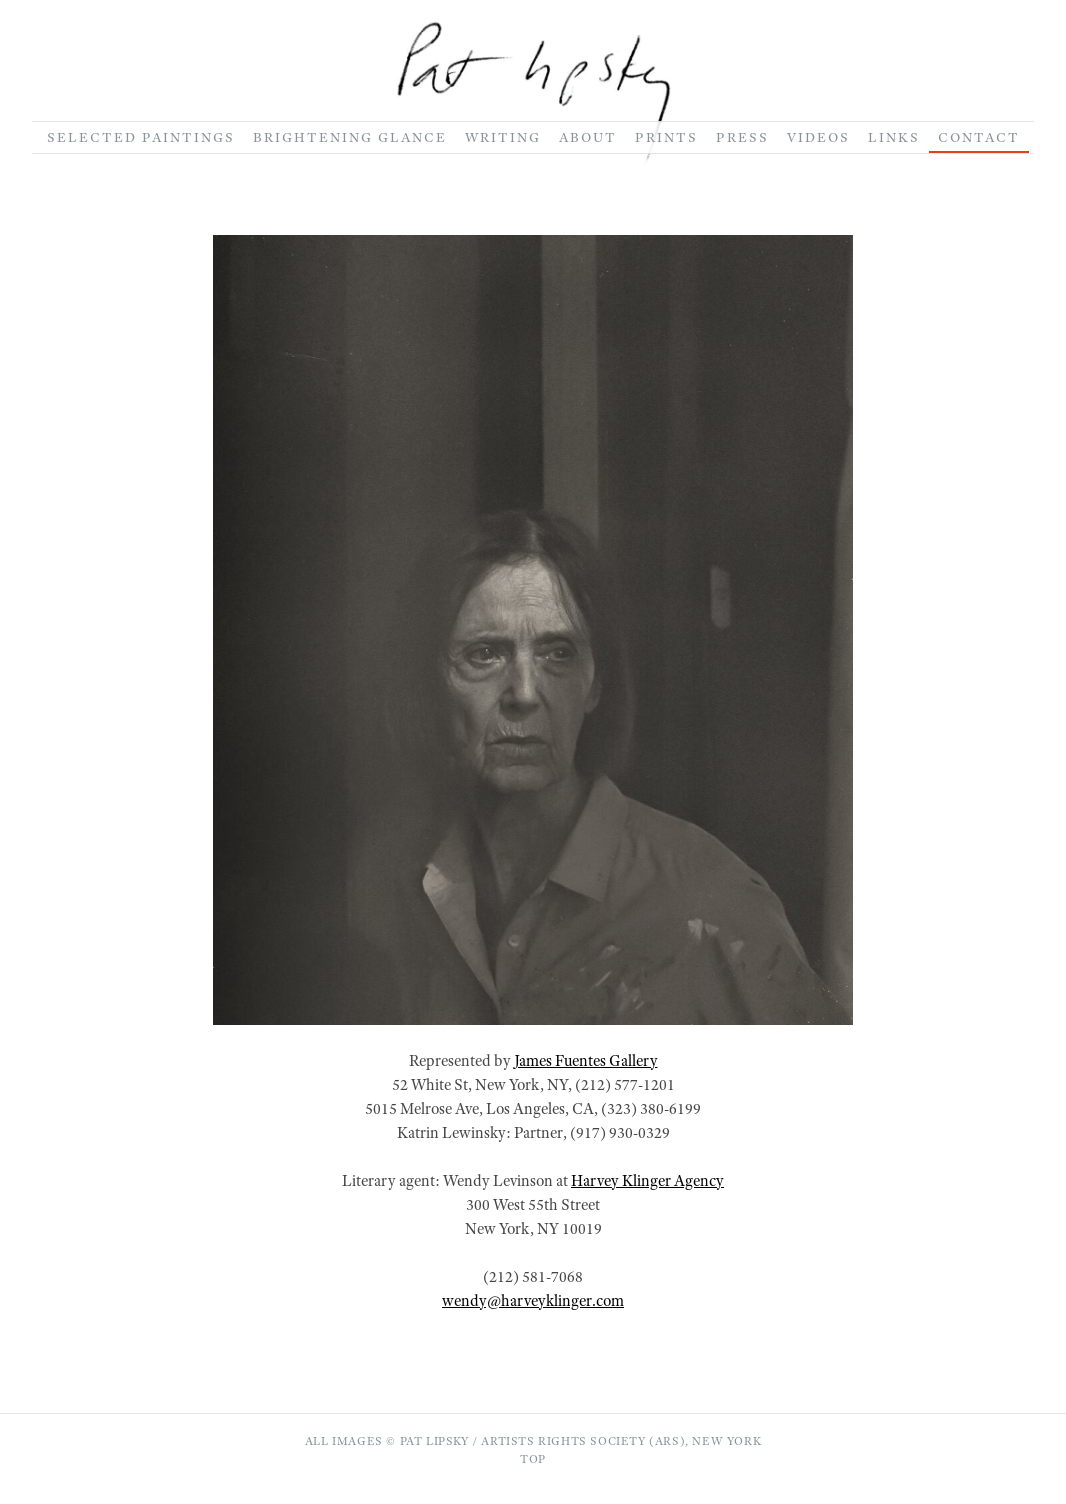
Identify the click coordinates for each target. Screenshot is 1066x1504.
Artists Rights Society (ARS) (583, 1441)
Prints (666, 137)
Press (742, 137)
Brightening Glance (350, 137)
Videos (818, 137)
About (588, 137)
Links (894, 137)
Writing (503, 137)
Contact (979, 137)
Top (533, 1459)
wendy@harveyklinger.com (533, 1301)
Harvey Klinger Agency (647, 1181)
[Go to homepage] (533, 92)
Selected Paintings (141, 137)
